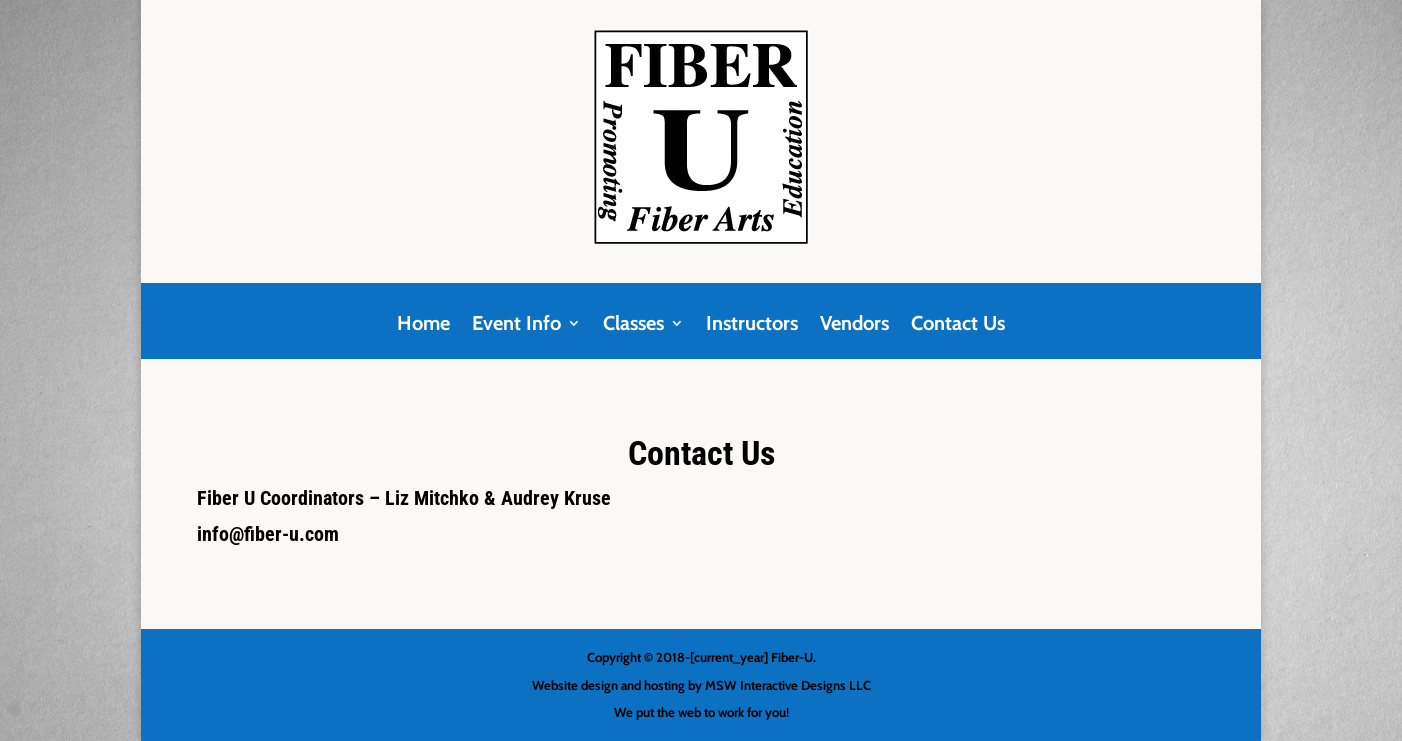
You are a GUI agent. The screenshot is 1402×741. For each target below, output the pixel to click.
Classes (633, 325)
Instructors (752, 325)
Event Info (516, 325)
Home (423, 325)
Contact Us (958, 325)
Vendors (854, 325)
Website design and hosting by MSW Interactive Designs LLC (701, 685)
